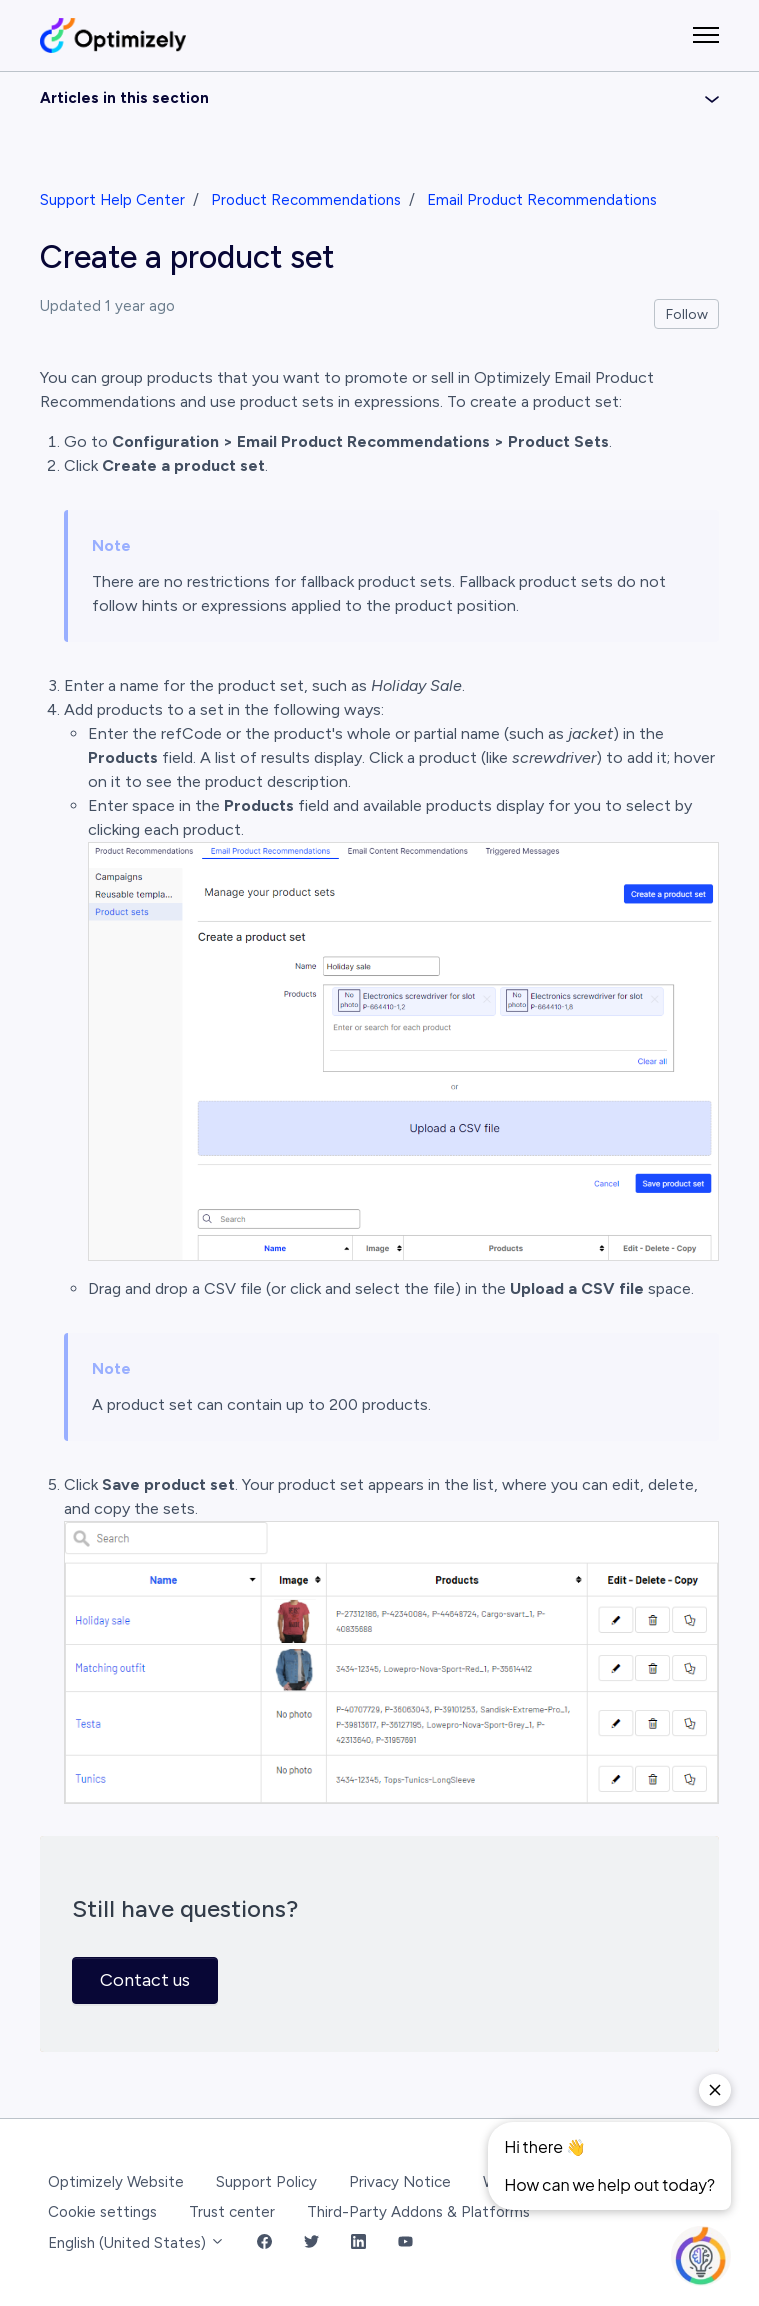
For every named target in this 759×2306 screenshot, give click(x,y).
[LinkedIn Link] (358, 2243)
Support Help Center (112, 200)
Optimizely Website (116, 2182)
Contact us (145, 1980)
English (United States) (136, 2243)
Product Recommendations (306, 200)
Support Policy (266, 2182)
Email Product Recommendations (542, 200)
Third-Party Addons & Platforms (418, 2212)
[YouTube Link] (405, 2243)
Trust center (232, 2212)
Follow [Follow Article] (687, 314)
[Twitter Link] (311, 2243)
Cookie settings (102, 2212)
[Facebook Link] (264, 2243)
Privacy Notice (400, 2182)
